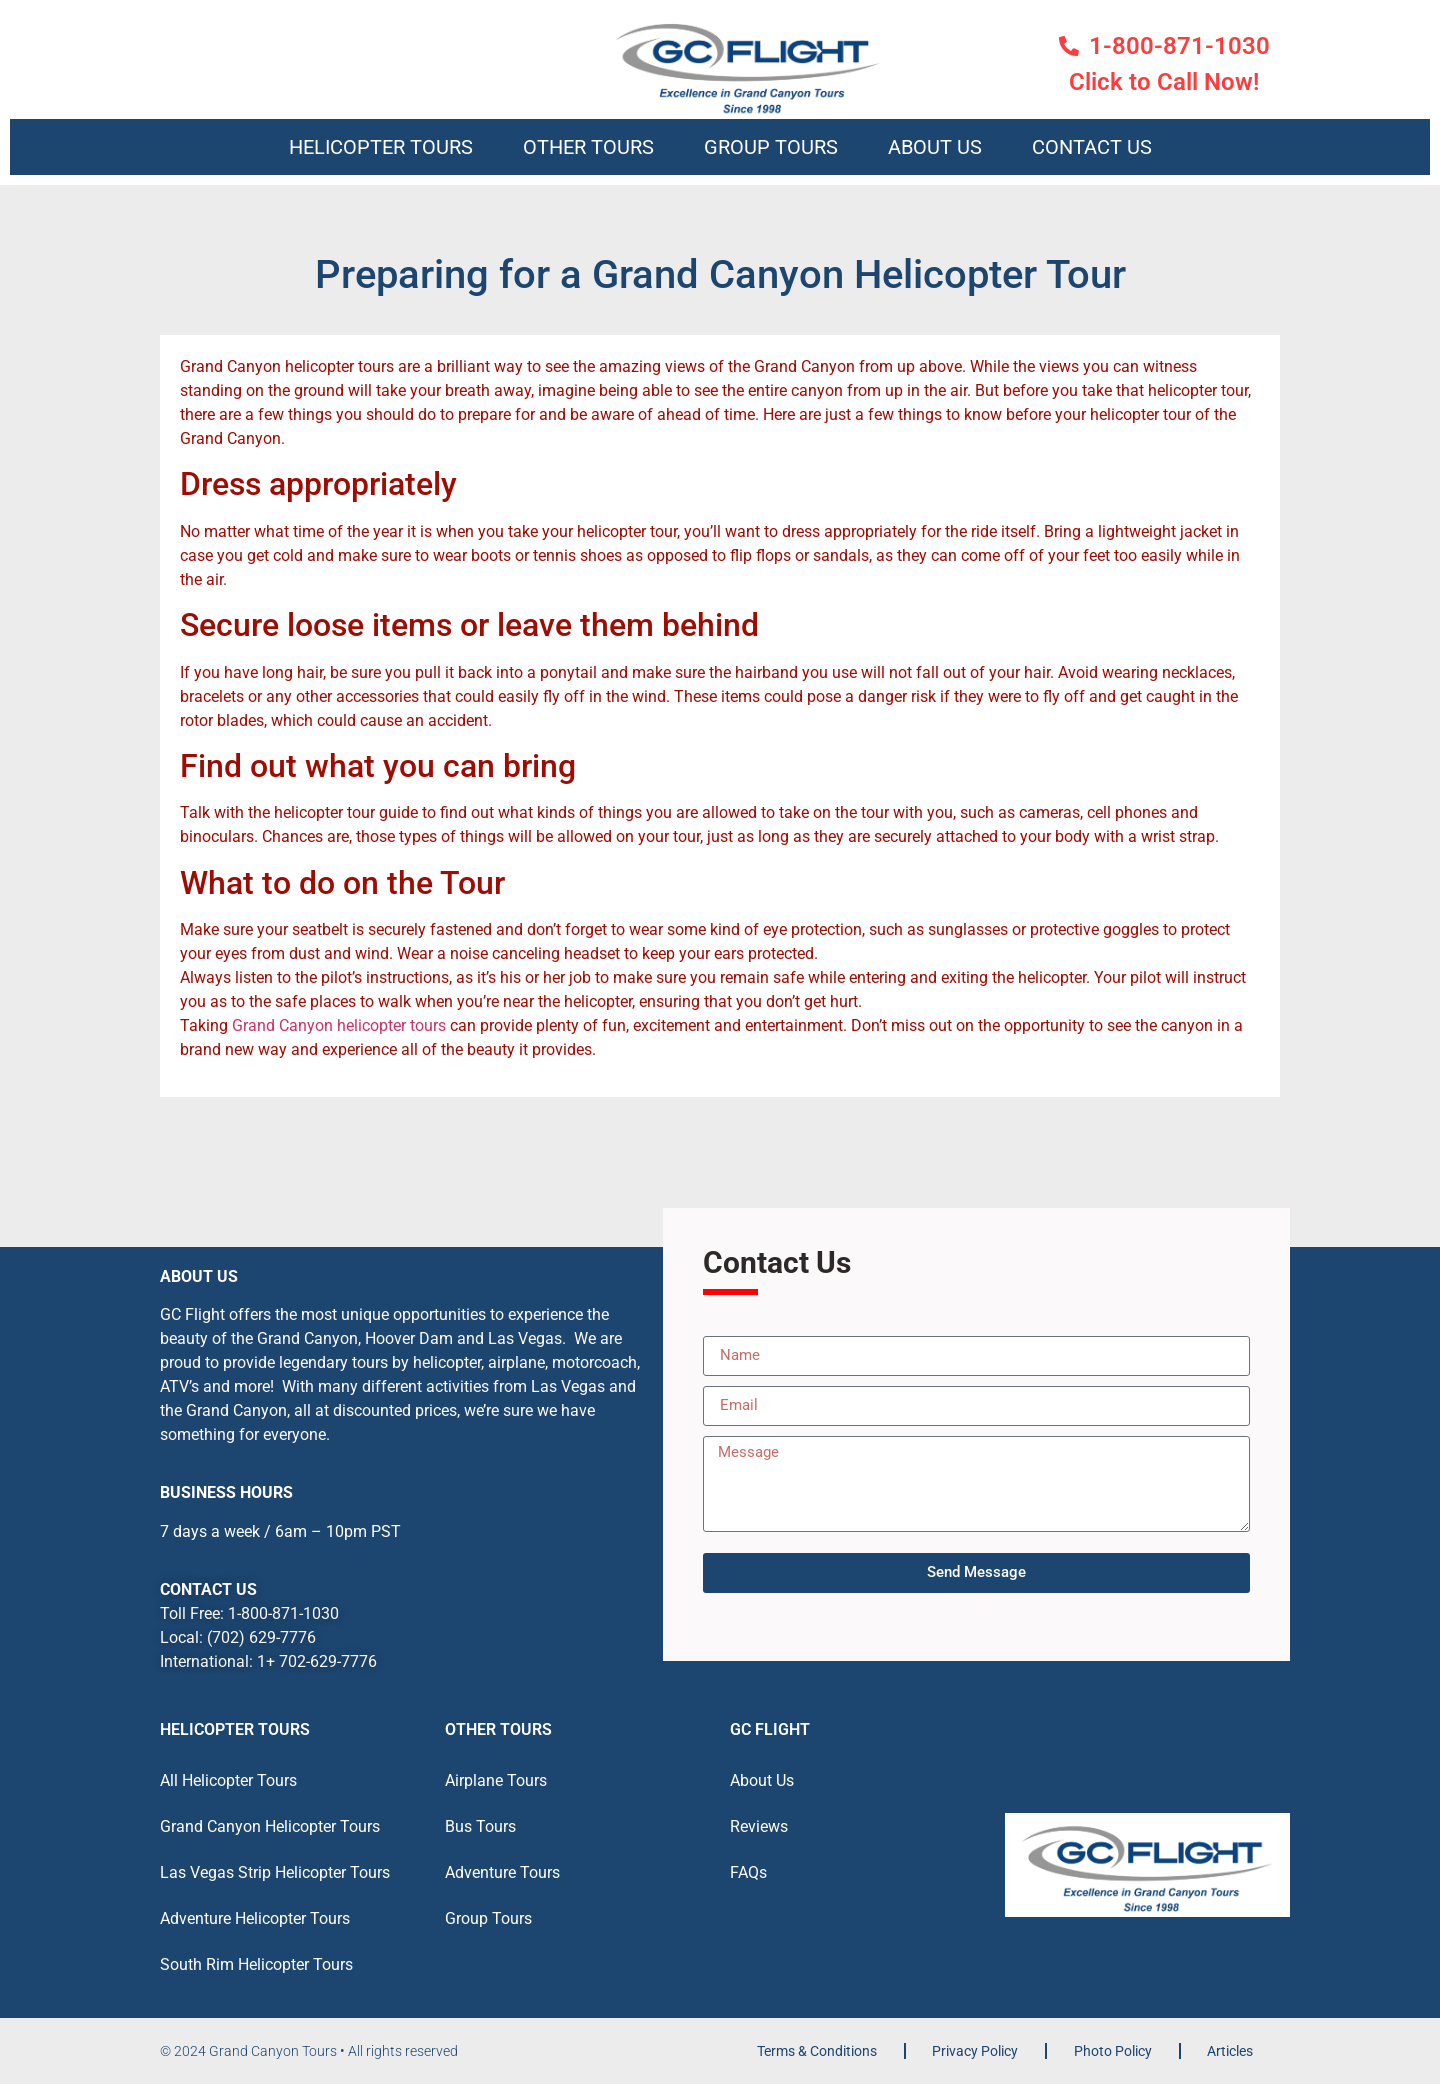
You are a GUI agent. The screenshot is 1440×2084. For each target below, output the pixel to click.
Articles (1230, 2051)
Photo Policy (1113, 2051)
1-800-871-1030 (283, 1613)
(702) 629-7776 (261, 1637)
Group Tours (771, 147)
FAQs (748, 1872)
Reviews (759, 1826)
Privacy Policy (975, 2051)
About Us (935, 147)
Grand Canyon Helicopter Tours (270, 1826)
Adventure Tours (502, 1872)
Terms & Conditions (817, 2051)
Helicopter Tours (381, 147)
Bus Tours (480, 1826)
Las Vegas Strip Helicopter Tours (275, 1872)
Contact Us (1092, 147)
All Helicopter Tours (228, 1780)
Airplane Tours (496, 1780)
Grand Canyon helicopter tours (339, 1025)
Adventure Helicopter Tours (255, 1918)
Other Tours (588, 147)
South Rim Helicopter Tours (256, 1964)
